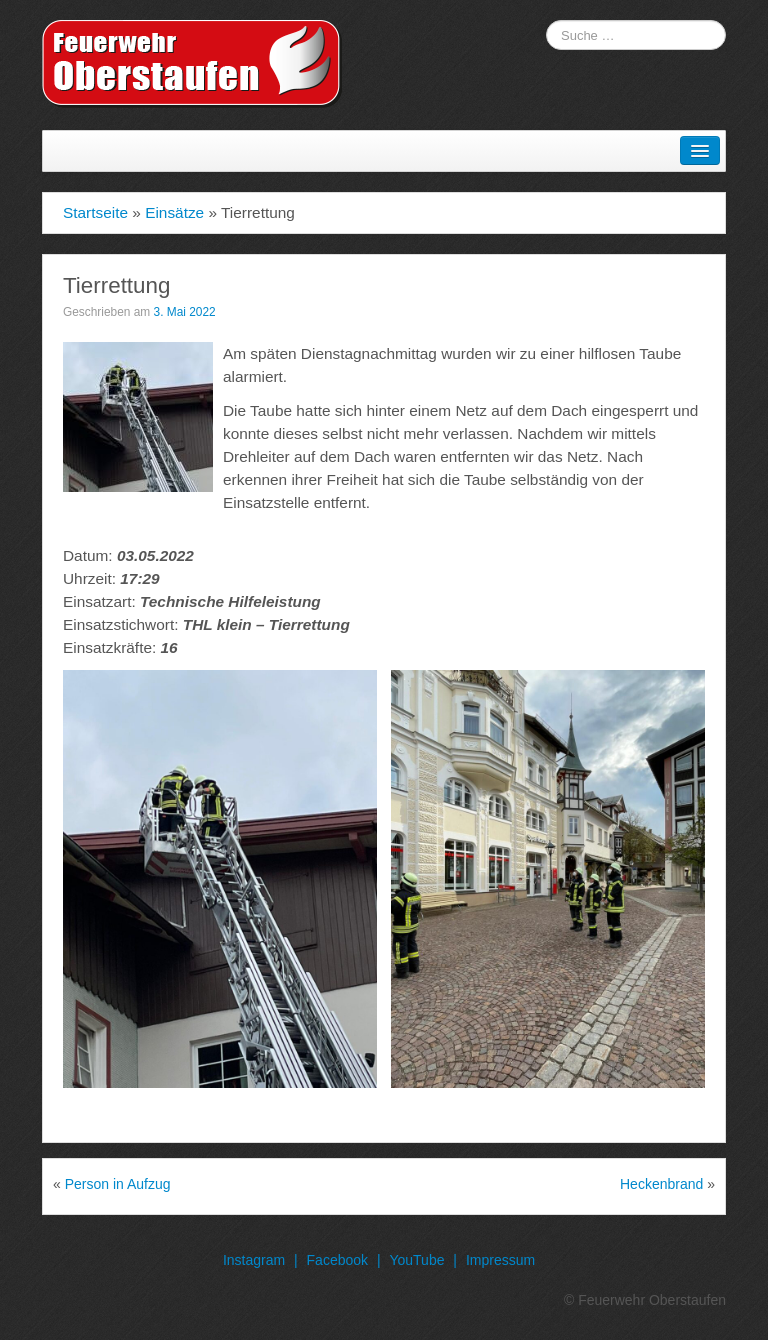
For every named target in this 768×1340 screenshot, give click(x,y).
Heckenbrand (661, 1184)
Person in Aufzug (118, 1184)
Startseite (95, 212)
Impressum (500, 1260)
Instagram (254, 1260)
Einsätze (174, 212)
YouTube (416, 1260)
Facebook (337, 1260)
